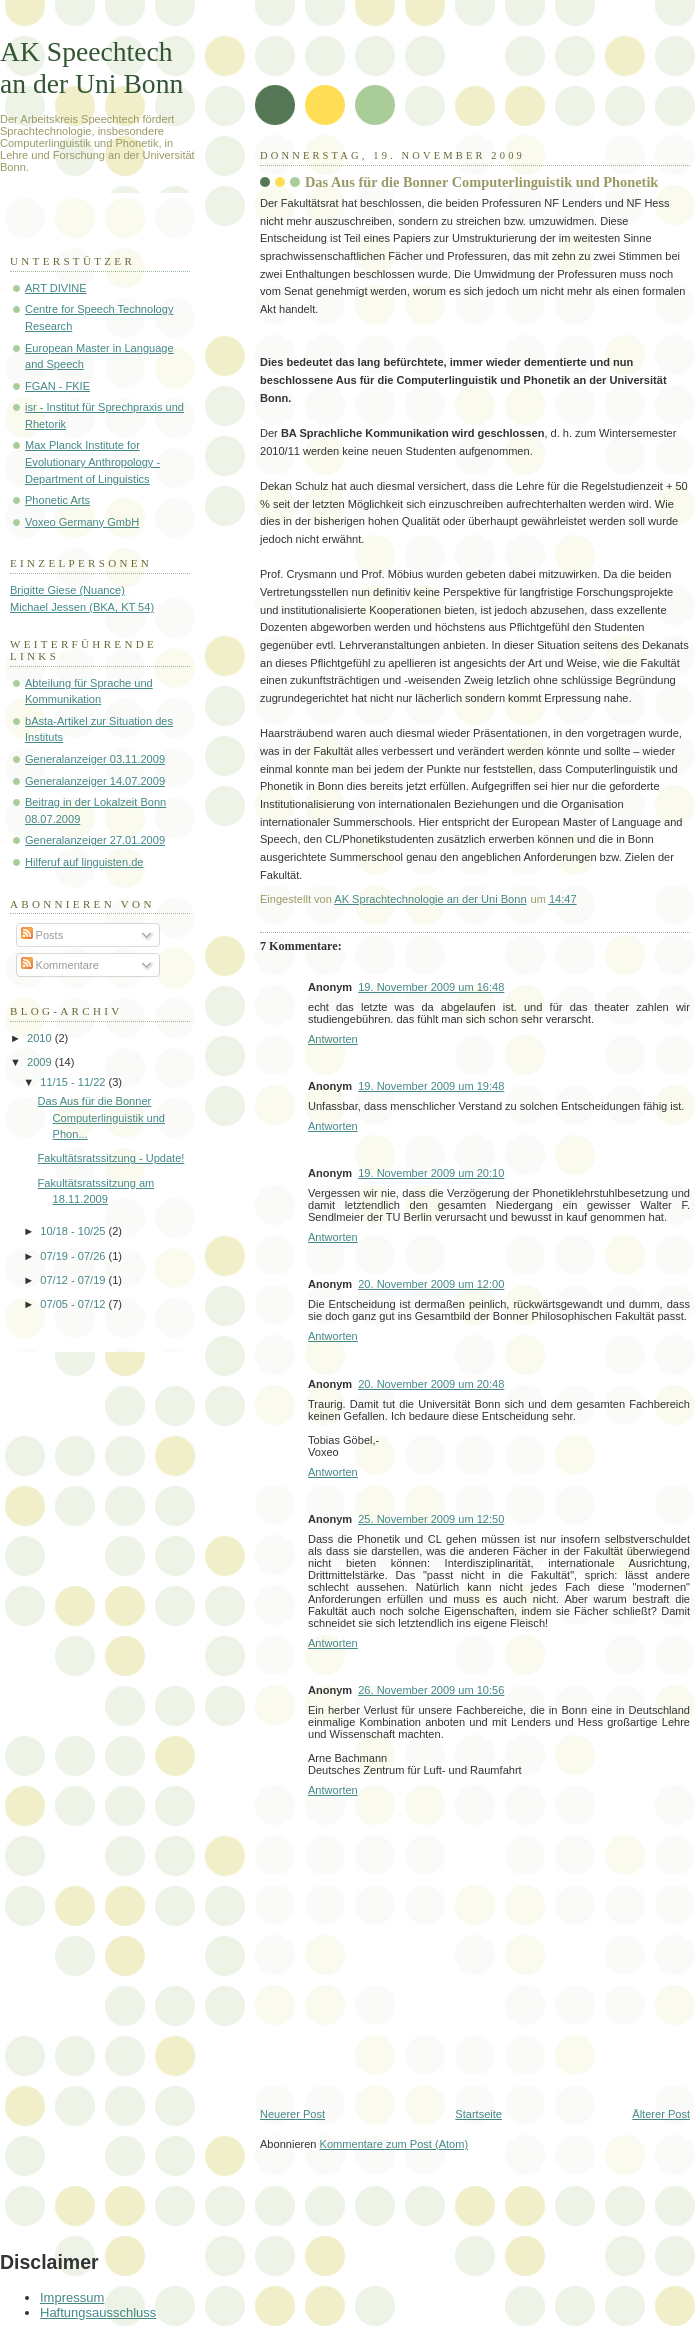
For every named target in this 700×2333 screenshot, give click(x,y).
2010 (41, 1038)
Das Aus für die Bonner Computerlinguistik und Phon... (101, 1117)
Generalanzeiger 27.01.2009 (95, 840)
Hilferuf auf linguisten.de (84, 862)
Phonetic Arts (57, 500)
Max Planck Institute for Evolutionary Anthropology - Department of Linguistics (92, 461)
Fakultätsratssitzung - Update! (111, 1158)
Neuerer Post (292, 2114)
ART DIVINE (56, 288)
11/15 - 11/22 (74, 1082)
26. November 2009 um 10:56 (431, 1690)
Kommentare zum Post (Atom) (394, 2144)
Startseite (478, 2114)
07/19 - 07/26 (74, 1256)
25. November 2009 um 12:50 (431, 1519)
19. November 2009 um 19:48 (431, 1086)
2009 (41, 1062)
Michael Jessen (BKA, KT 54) (82, 607)
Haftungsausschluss (98, 2312)
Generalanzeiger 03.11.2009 (95, 759)
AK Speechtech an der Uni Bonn (91, 67)
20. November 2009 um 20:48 (431, 1384)
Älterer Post (661, 2114)
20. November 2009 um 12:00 (431, 1284)
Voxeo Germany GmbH (82, 522)
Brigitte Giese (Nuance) (67, 590)
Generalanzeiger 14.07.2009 (95, 781)
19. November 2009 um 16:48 (431, 987)
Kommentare (60, 965)
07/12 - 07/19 (74, 1280)
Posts (42, 935)
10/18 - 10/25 (74, 1231)
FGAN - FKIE (57, 386)
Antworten (333, 1039)
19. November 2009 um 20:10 (431, 1173)
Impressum (72, 2297)
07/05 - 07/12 (74, 1304)
